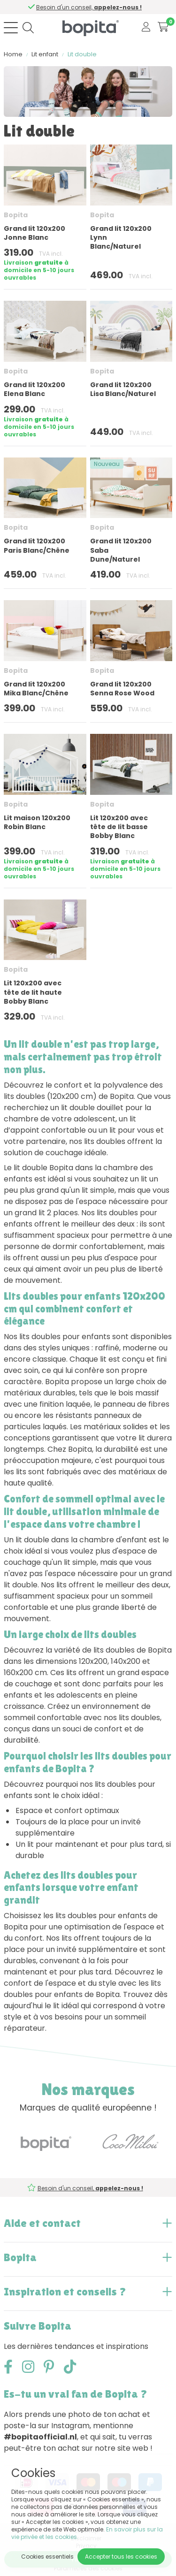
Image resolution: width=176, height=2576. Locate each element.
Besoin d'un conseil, (92, 7)
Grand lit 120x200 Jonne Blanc (34, 233)
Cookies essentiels (47, 2557)
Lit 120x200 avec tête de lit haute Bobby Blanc (33, 992)
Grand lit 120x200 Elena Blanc (34, 389)
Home (13, 54)
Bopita (16, 215)
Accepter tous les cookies (121, 2557)
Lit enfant (44, 54)
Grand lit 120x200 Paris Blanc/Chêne (36, 545)
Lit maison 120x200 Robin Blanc (37, 822)
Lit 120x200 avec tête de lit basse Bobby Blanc (119, 826)
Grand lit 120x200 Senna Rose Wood (122, 688)
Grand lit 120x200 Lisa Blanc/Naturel (123, 389)
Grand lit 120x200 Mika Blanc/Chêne (36, 688)
